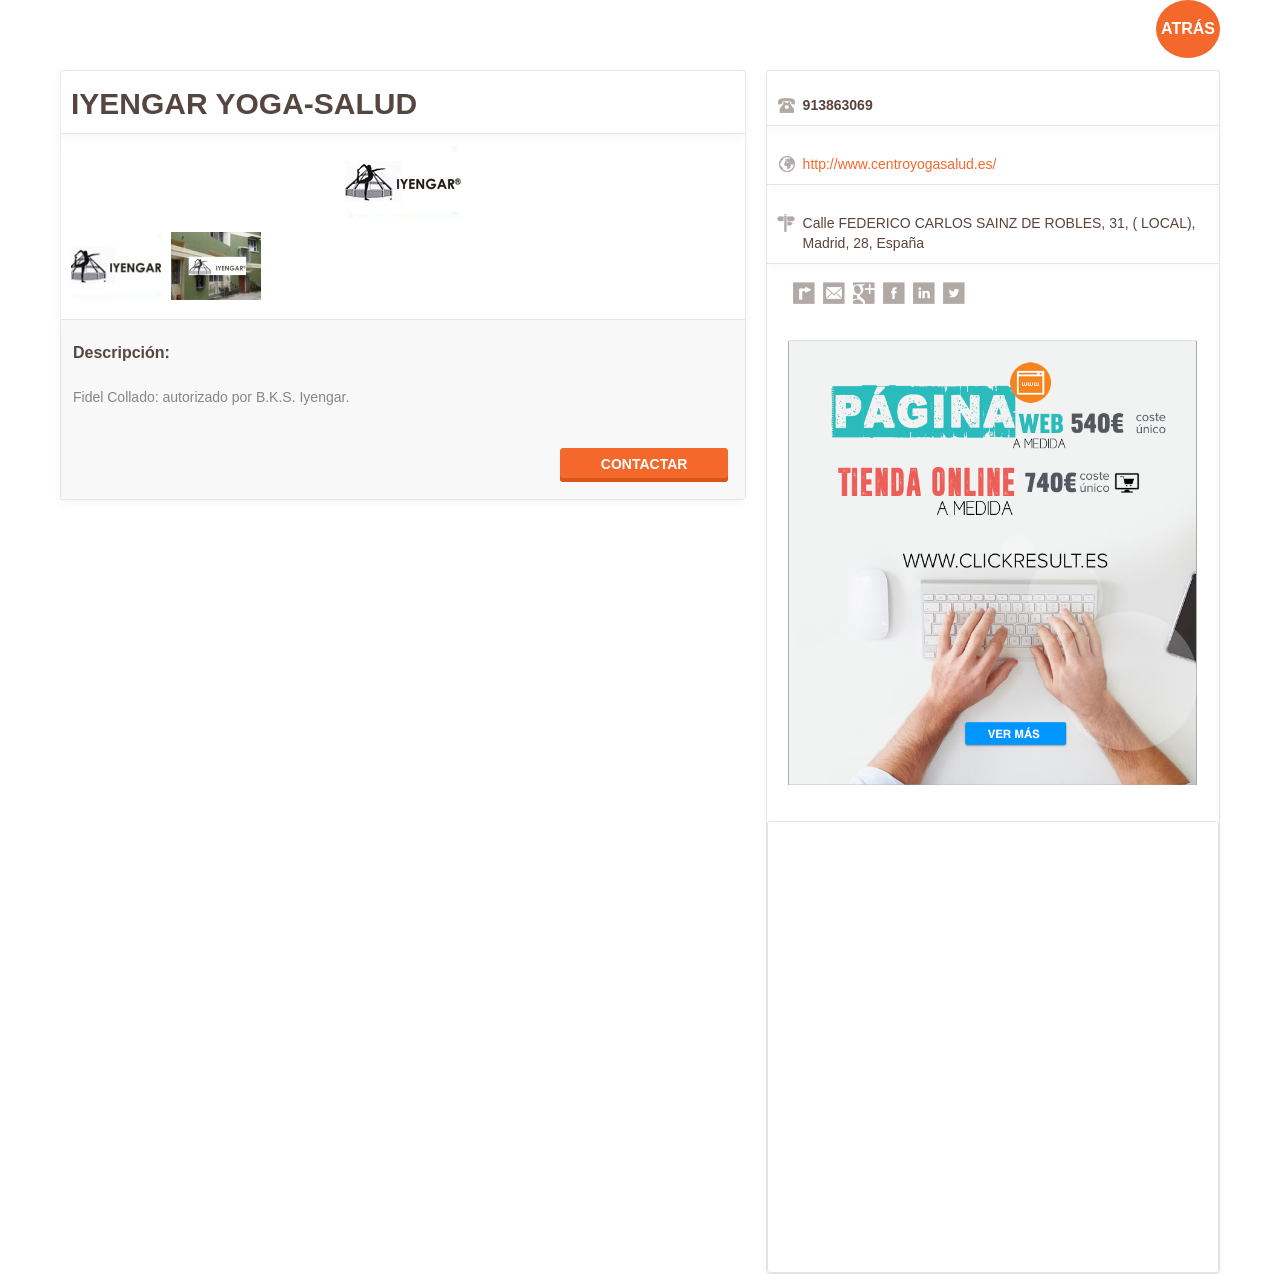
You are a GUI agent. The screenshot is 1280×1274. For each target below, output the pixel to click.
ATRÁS (1188, 28)
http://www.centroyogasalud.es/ (900, 164)
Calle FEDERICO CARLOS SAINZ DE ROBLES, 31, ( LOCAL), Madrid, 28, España (999, 233)
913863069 (838, 105)
